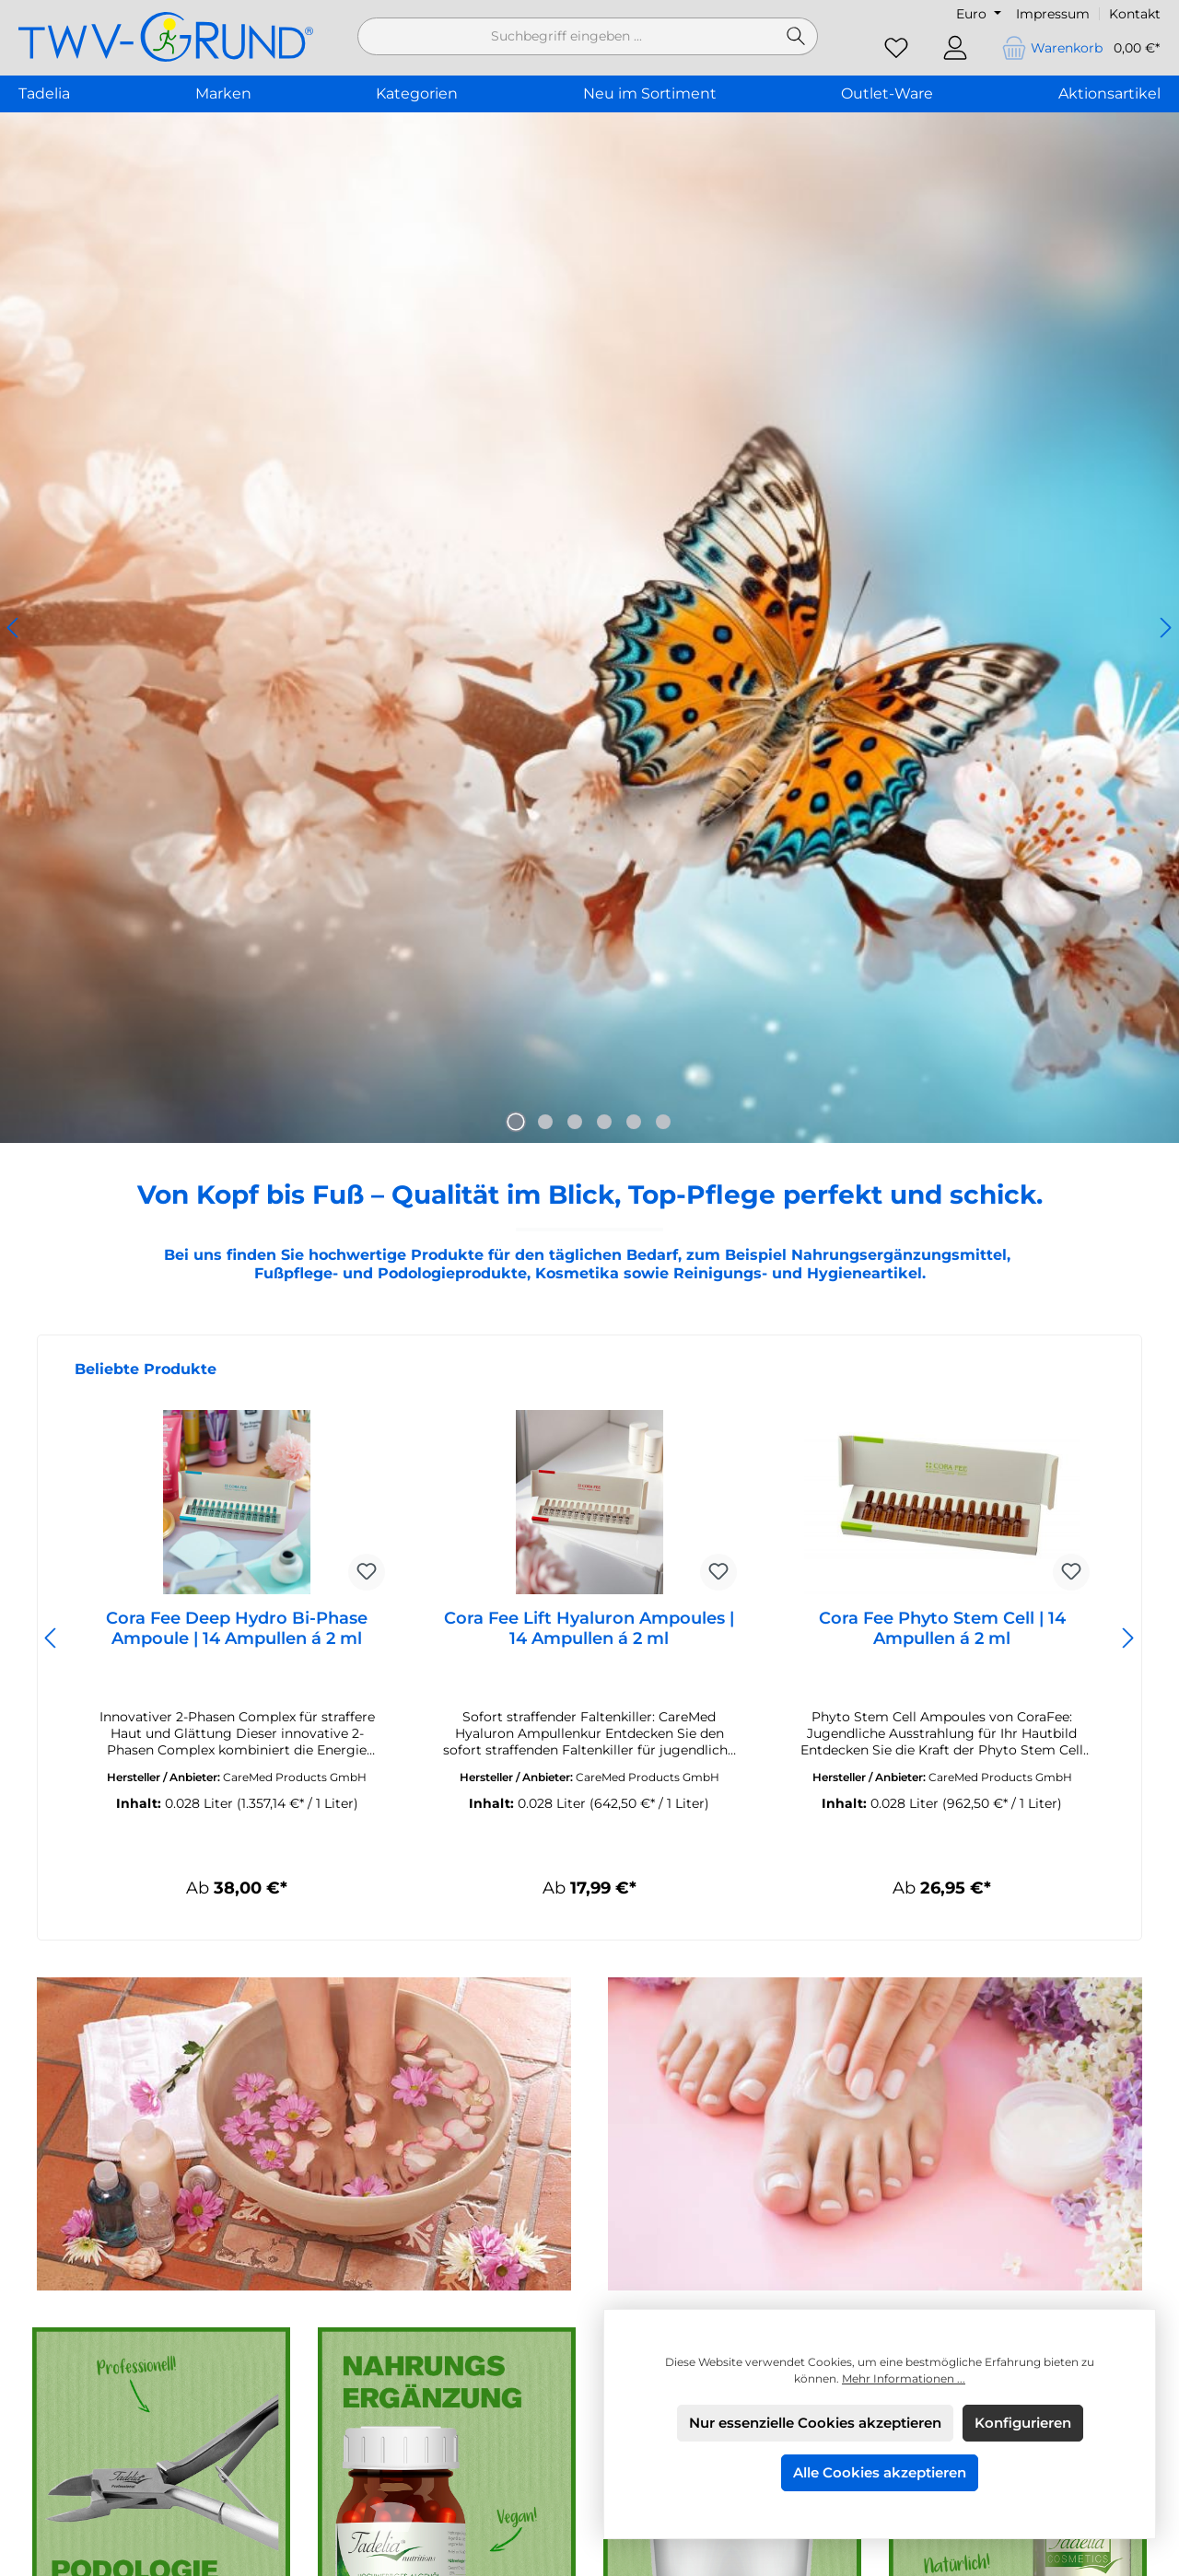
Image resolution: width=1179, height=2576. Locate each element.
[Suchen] (796, 36)
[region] (589, 627)
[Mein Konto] (955, 48)
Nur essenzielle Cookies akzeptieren (815, 2422)
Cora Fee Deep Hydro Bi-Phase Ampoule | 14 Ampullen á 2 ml (237, 1628)
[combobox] (566, 36)
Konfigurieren (1023, 2422)
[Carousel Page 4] (604, 1121)
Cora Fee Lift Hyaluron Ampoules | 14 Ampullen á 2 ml (589, 1628)
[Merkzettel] (896, 48)
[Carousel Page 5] (633, 1121)
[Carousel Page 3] (574, 1121)
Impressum (1053, 13)
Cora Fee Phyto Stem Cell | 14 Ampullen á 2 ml (942, 1628)
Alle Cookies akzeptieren (879, 2472)
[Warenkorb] (1075, 48)
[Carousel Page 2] (545, 1121)
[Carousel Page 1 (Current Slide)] (515, 1121)
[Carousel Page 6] (663, 1121)
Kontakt (1135, 13)
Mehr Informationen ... (903, 2378)
